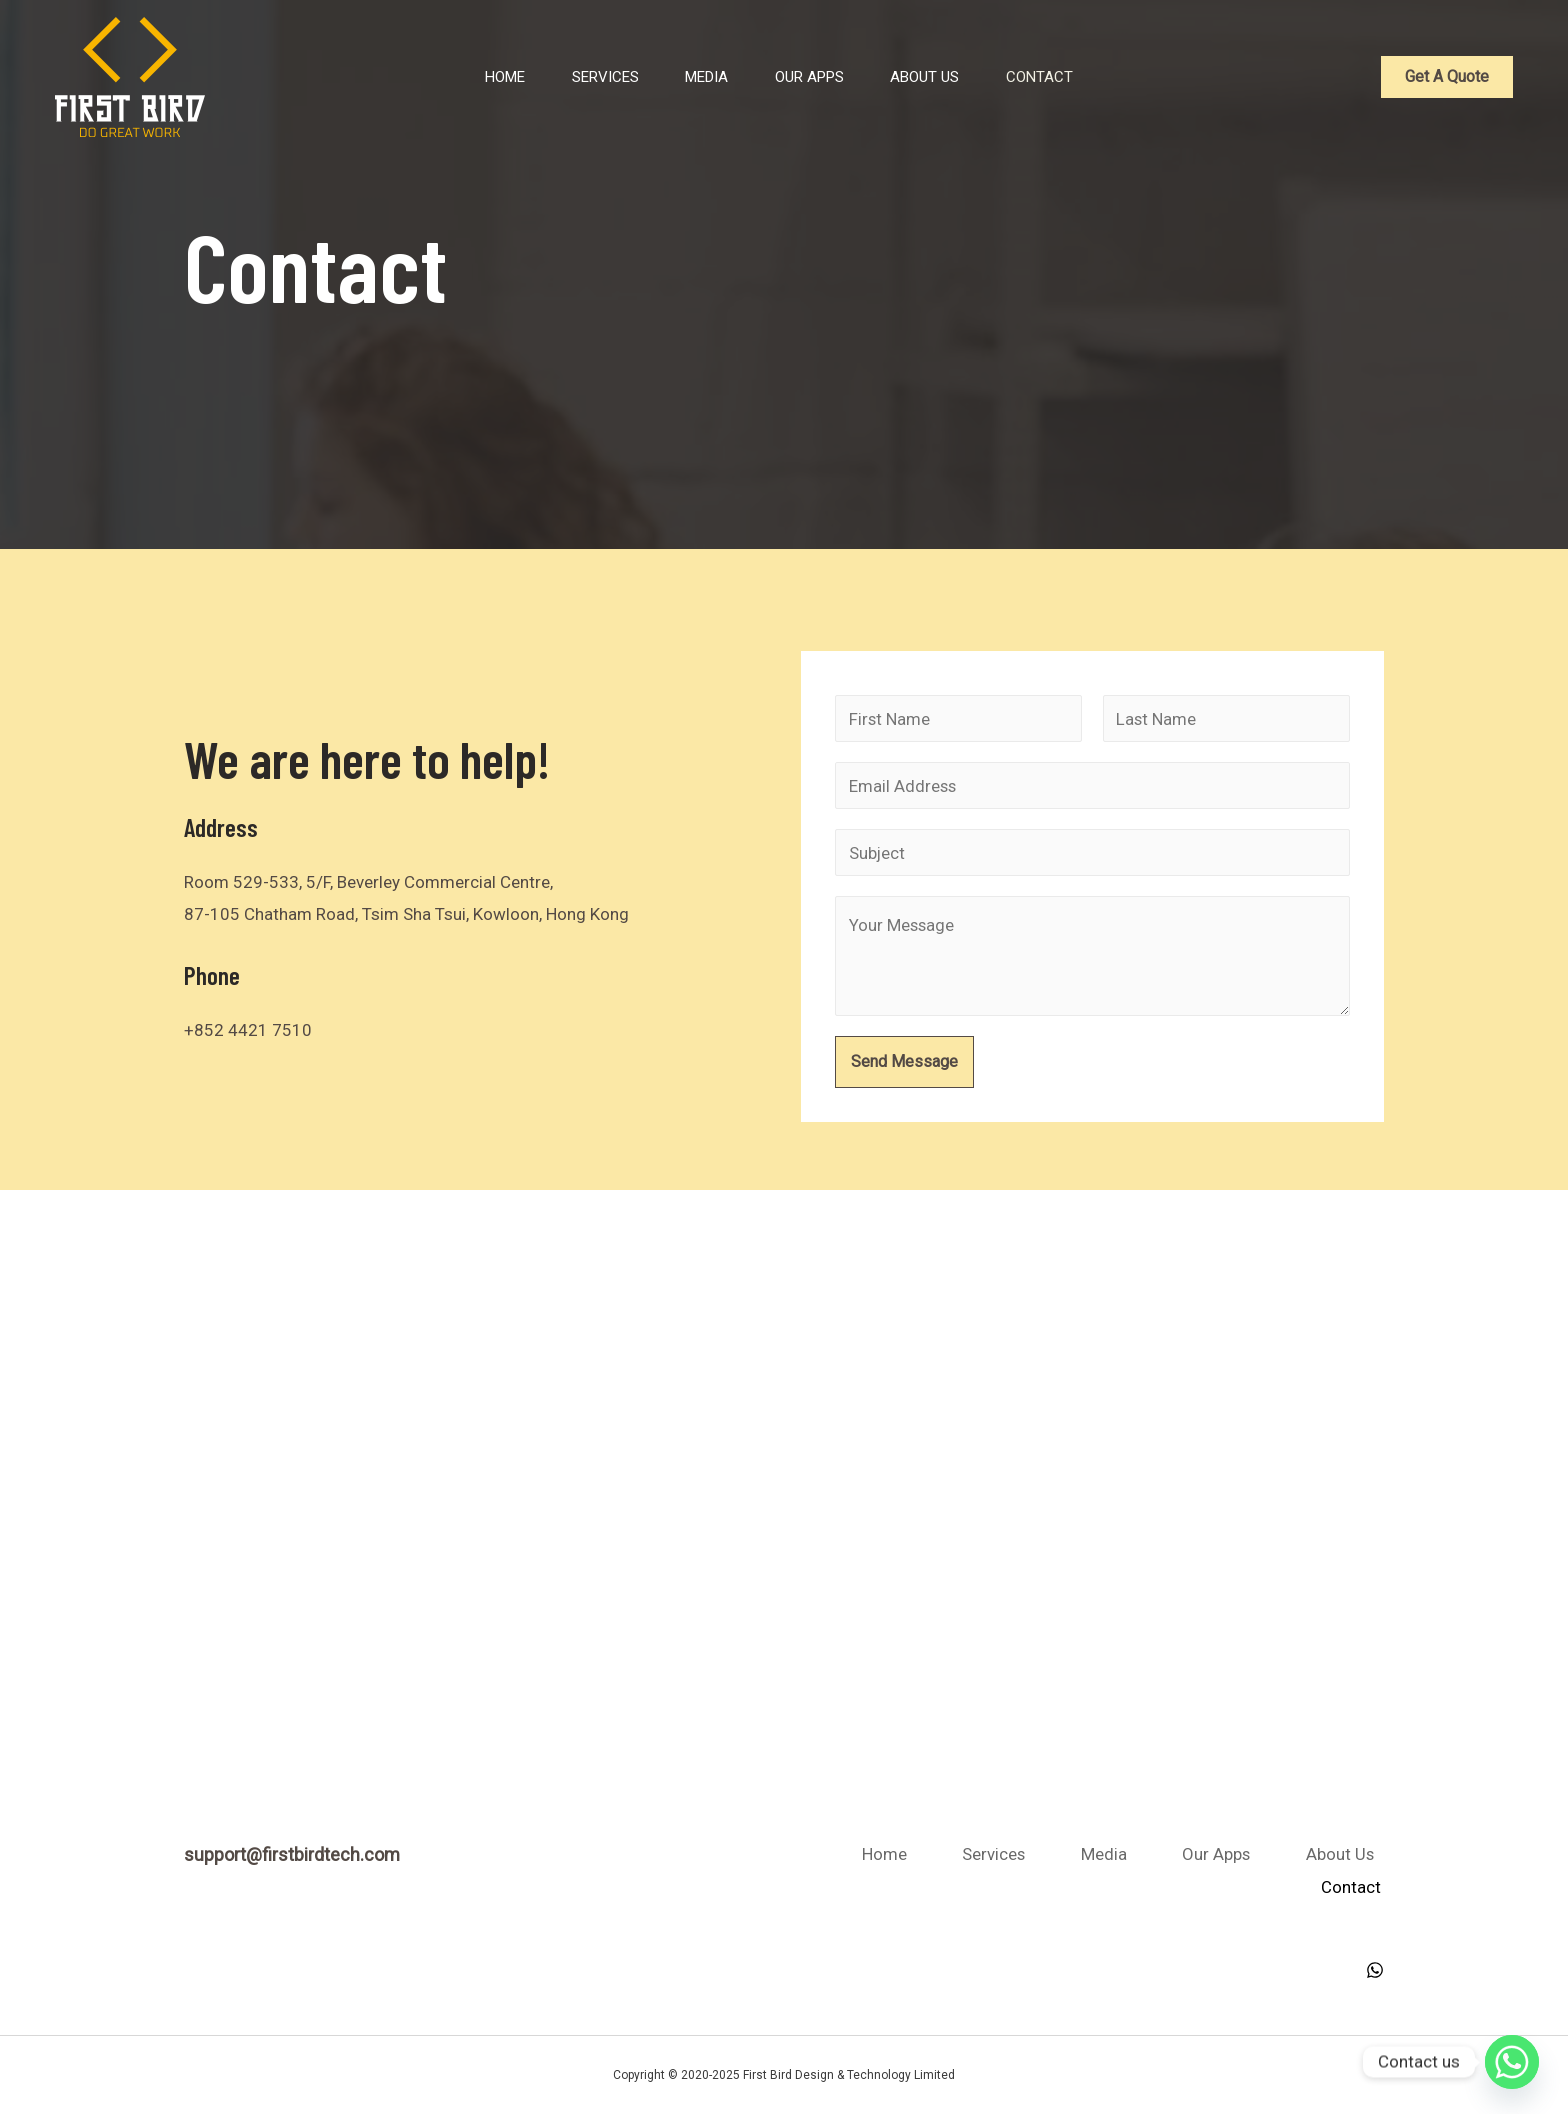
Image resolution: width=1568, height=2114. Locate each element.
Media (690, 77)
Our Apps (806, 77)
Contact (1063, 77)
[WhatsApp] (1375, 1969)
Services (575, 77)
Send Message (904, 1063)
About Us (935, 77)
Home (462, 77)
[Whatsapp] (1512, 2062)
